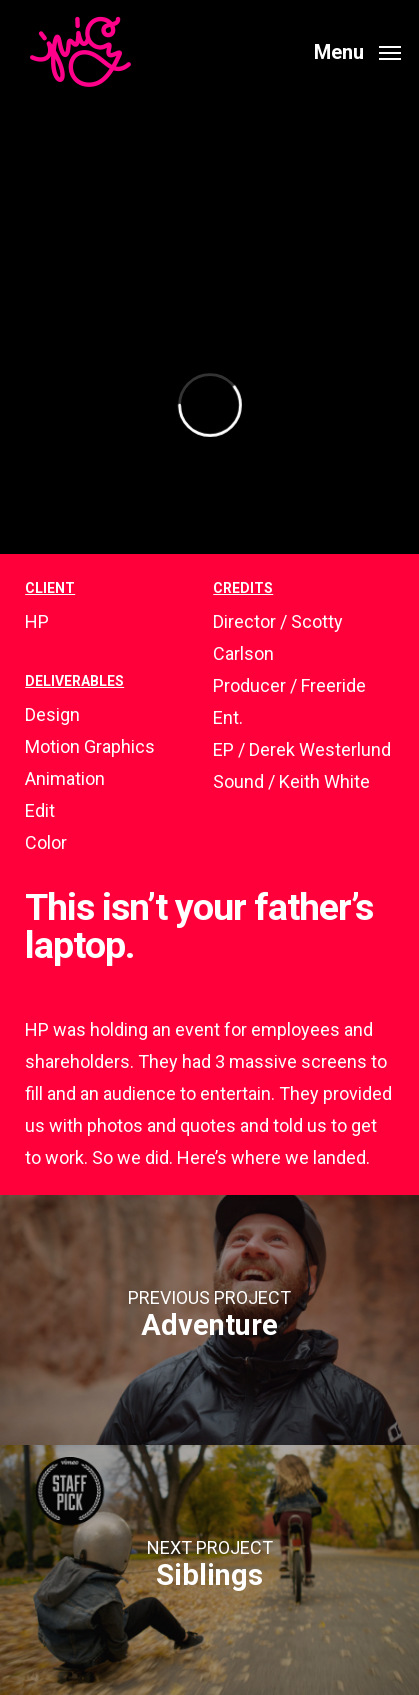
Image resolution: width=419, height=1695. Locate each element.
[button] (357, 50)
